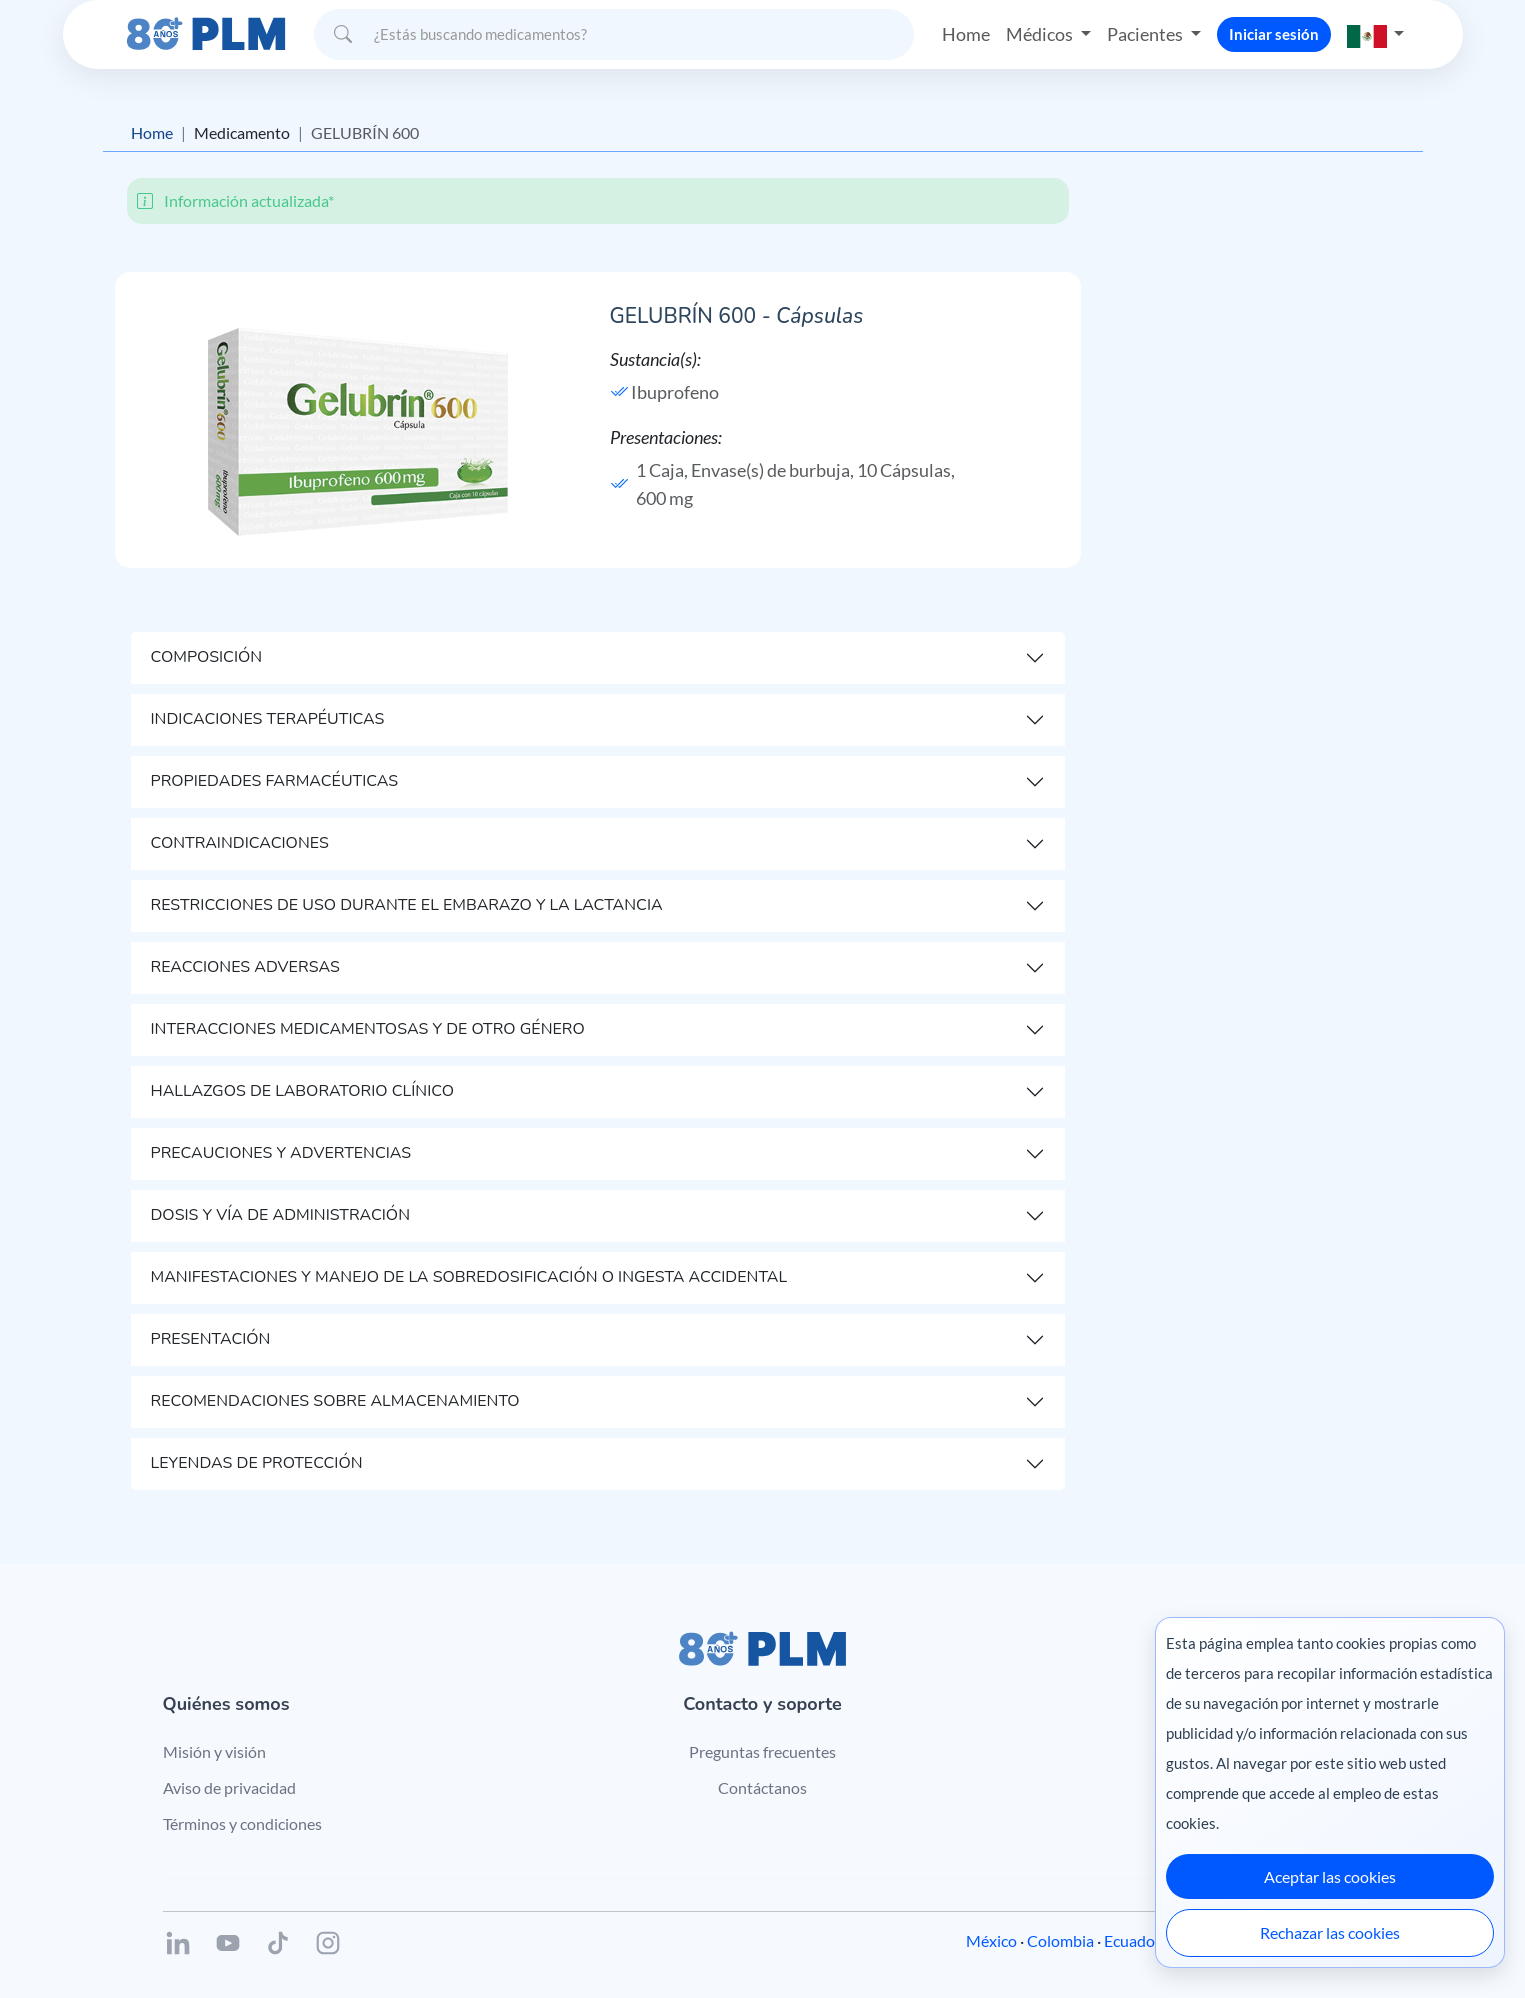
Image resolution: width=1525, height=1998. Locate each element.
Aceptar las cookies (1330, 1876)
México (991, 1940)
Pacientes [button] (1146, 34)
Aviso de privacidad (229, 1787)
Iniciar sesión (1274, 34)
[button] (1376, 34)
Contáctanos (762, 1787)
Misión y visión (214, 1751)
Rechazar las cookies (1330, 1932)
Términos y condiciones (242, 1823)
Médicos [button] (1041, 34)
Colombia (1060, 1940)
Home (966, 34)
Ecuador (1132, 1940)
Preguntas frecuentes (762, 1751)
